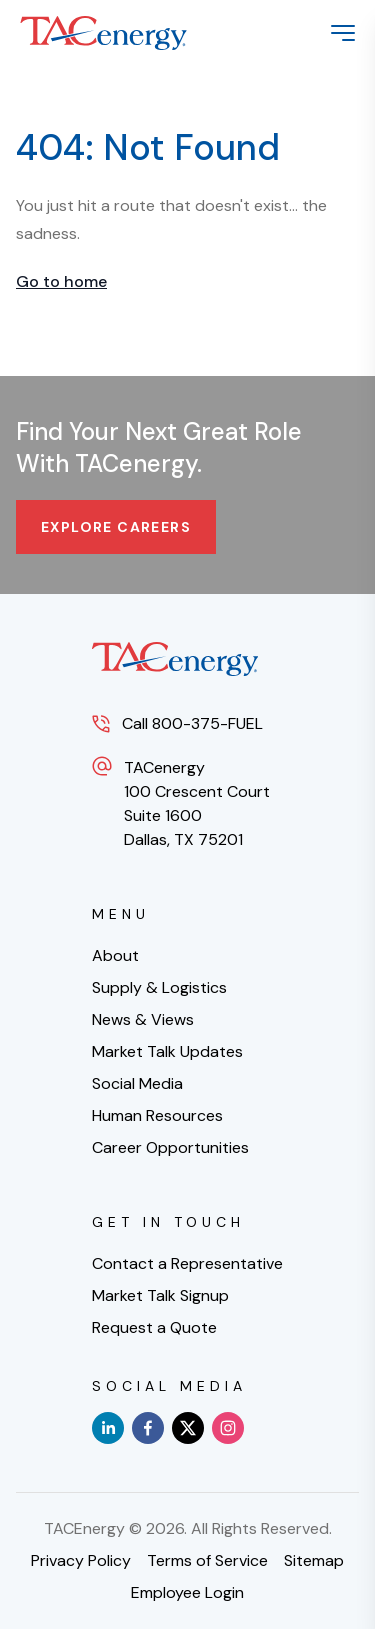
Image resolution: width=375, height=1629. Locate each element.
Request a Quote (154, 1327)
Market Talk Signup (160, 1295)
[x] (188, 1428)
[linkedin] (108, 1428)
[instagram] (228, 1428)
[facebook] (148, 1428)
